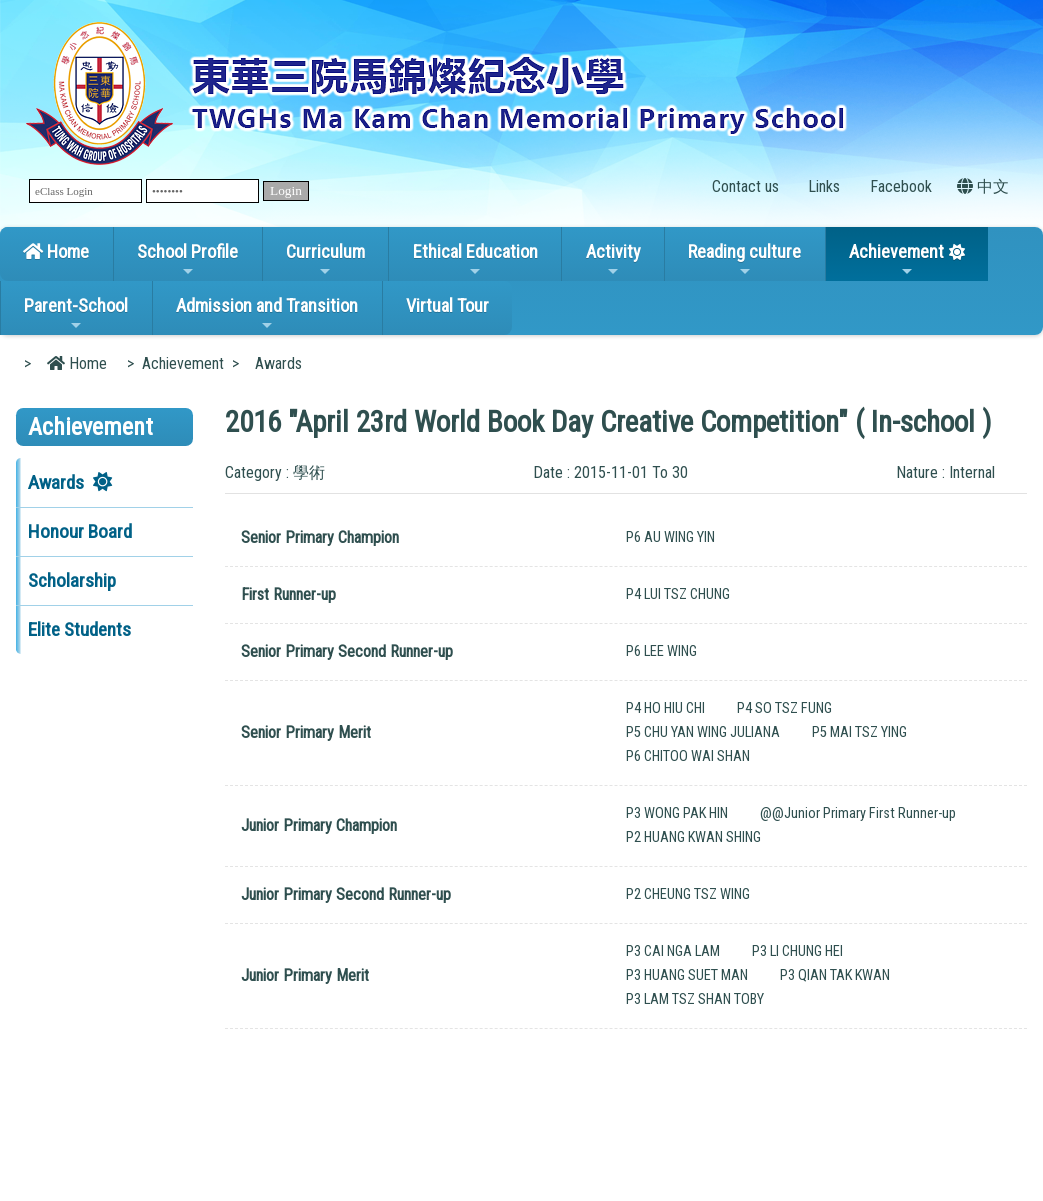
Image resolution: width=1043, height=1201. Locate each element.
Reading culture (744, 260)
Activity (613, 260)
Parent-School (76, 314)
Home (56, 251)
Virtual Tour (447, 305)
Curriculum (325, 260)
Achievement (896, 260)
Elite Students (79, 629)
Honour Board (80, 531)
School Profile (187, 260)
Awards (56, 482)
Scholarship (72, 580)
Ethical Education (475, 260)
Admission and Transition (267, 314)
